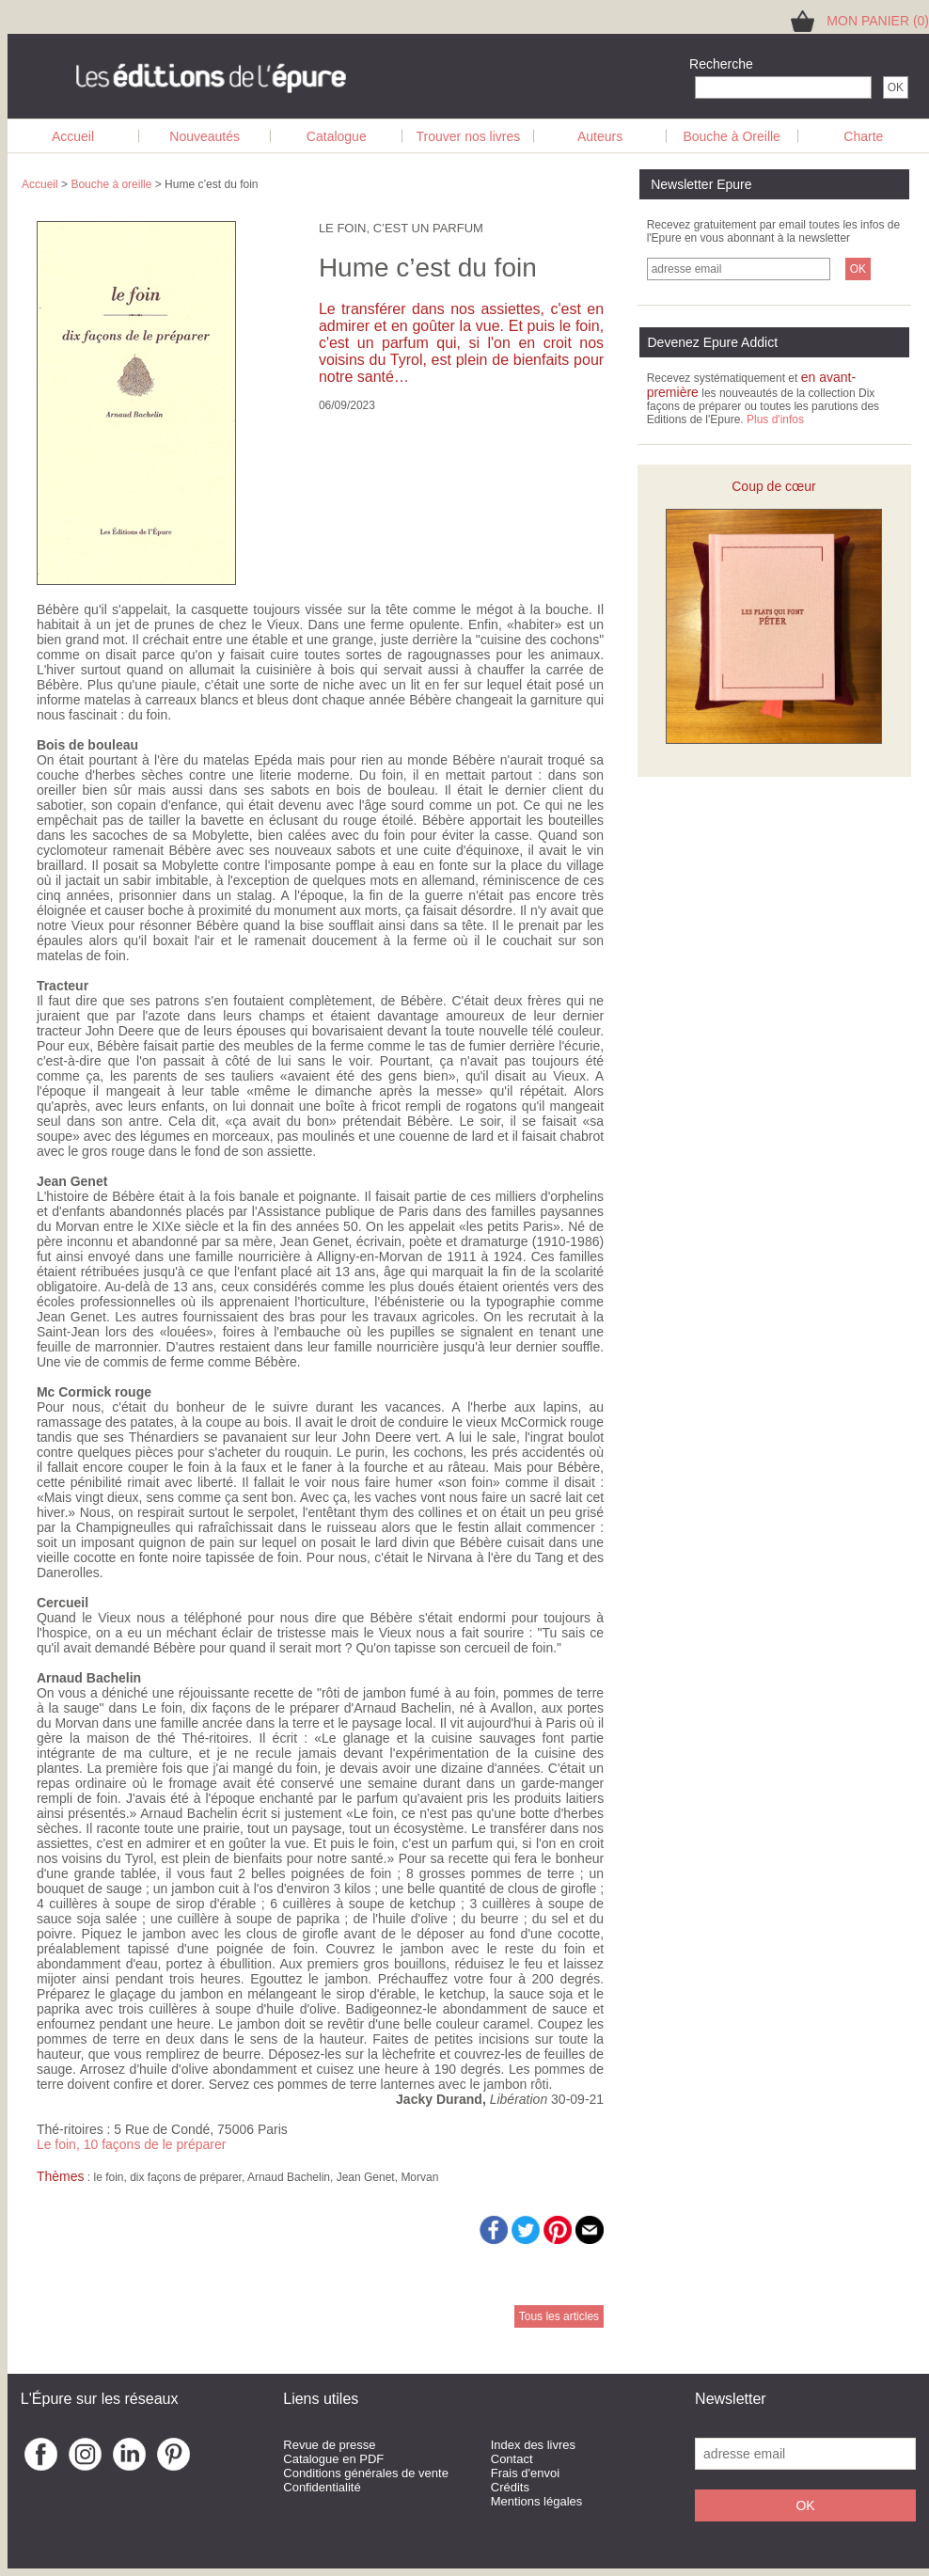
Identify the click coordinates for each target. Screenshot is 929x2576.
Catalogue (337, 136)
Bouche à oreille (111, 184)
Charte (863, 136)
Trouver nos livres (469, 136)
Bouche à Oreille (731, 136)
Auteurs (599, 136)
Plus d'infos (775, 419)
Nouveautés (204, 136)
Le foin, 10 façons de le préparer (132, 2144)
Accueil (73, 136)
